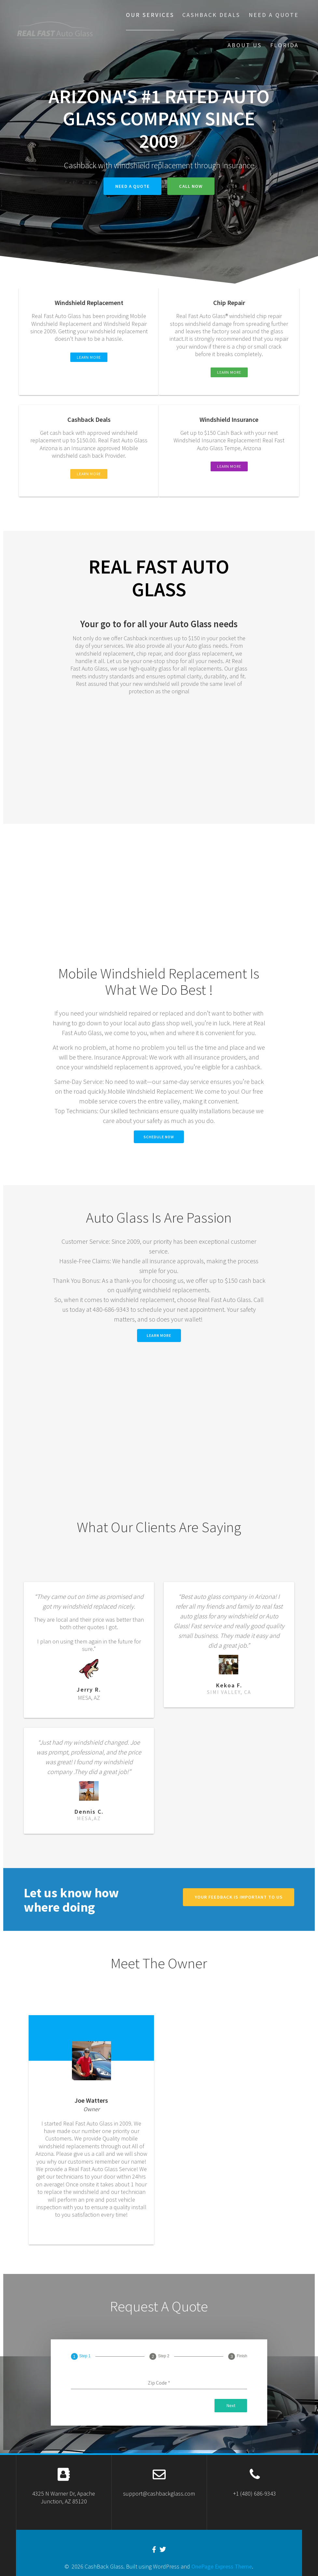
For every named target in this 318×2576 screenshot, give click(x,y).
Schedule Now (159, 1136)
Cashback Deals (211, 15)
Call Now (191, 186)
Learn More (159, 1335)
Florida (284, 45)
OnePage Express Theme (221, 2566)
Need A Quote (274, 15)
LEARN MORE (89, 357)
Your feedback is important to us (239, 1897)
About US (245, 45)
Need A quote (132, 186)
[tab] (81, 2356)
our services (150, 15)
